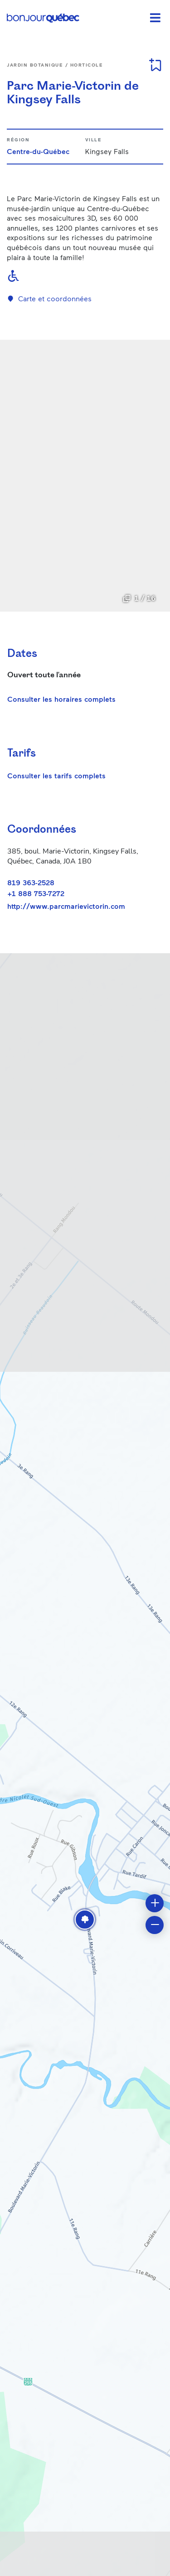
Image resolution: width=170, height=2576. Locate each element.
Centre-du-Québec (38, 151)
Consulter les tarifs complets (56, 775)
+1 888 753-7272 (35, 893)
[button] (85, 1920)
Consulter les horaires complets (61, 699)
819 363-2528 (30, 882)
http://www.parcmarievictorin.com (66, 906)
